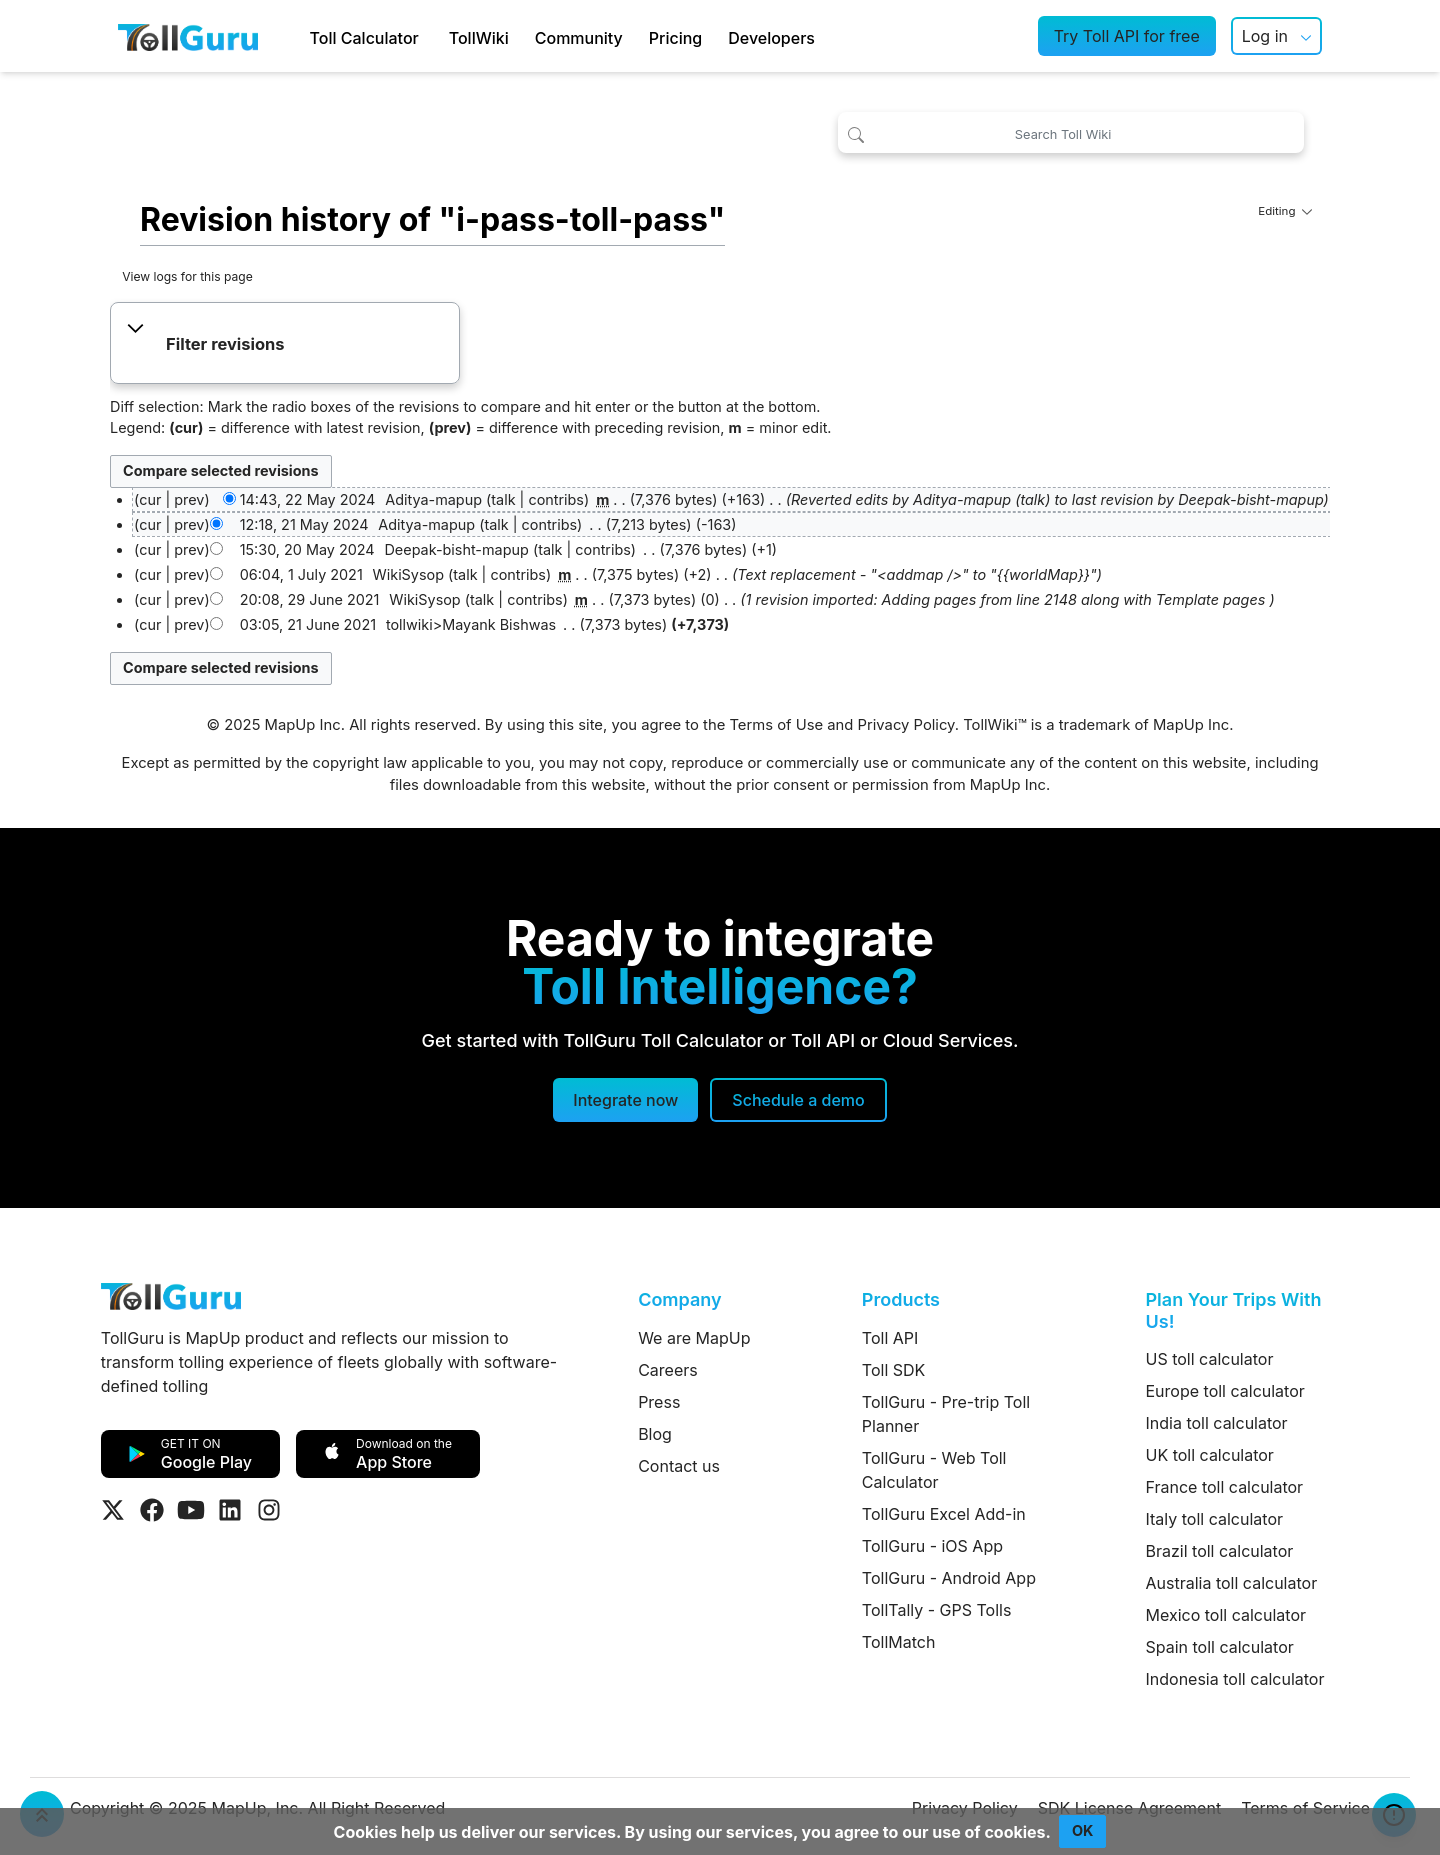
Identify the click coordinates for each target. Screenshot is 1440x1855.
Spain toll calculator (1220, 1647)
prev (189, 499)
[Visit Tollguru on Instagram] (269, 1510)
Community (579, 38)
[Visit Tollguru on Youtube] (191, 1510)
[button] (284, 345)
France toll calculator (1225, 1487)
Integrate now (625, 1100)
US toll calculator (1210, 1359)
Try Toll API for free (1127, 36)
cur (150, 524)
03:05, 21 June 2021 (308, 624)
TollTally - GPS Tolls (937, 1610)
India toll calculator (1217, 1423)
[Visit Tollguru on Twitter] (113, 1510)
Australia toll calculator (1232, 1583)
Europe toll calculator (1225, 1391)
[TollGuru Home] (188, 36)
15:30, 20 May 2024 (307, 549)
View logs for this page (187, 276)
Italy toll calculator (1215, 1519)
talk (503, 499)
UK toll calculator (1210, 1455)
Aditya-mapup (962, 499)
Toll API (890, 1338)
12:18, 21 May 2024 (304, 524)
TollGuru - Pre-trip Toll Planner (946, 1414)
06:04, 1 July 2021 (301, 574)
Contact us (679, 1466)
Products (901, 1299)
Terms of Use (776, 725)
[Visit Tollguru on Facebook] (152, 1510)
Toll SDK (893, 1370)
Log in (1265, 36)
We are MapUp (694, 1338)
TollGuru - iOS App (932, 1546)
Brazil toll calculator (1220, 1551)
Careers (668, 1370)
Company (679, 1299)
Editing (1285, 211)
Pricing (675, 38)
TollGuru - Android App (949, 1578)
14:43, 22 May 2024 (308, 499)
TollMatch (899, 1642)
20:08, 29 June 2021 (310, 599)
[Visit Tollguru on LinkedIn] (230, 1510)
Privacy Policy (906, 725)
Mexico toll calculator (1226, 1615)
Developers (771, 38)
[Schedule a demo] (798, 1100)
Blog (655, 1434)
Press (659, 1402)
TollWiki (479, 38)
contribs (556, 499)
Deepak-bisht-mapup (1250, 499)
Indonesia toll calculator (1235, 1679)
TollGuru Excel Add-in (944, 1514)
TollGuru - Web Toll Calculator (934, 1470)
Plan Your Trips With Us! (1234, 1310)
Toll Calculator (364, 38)
